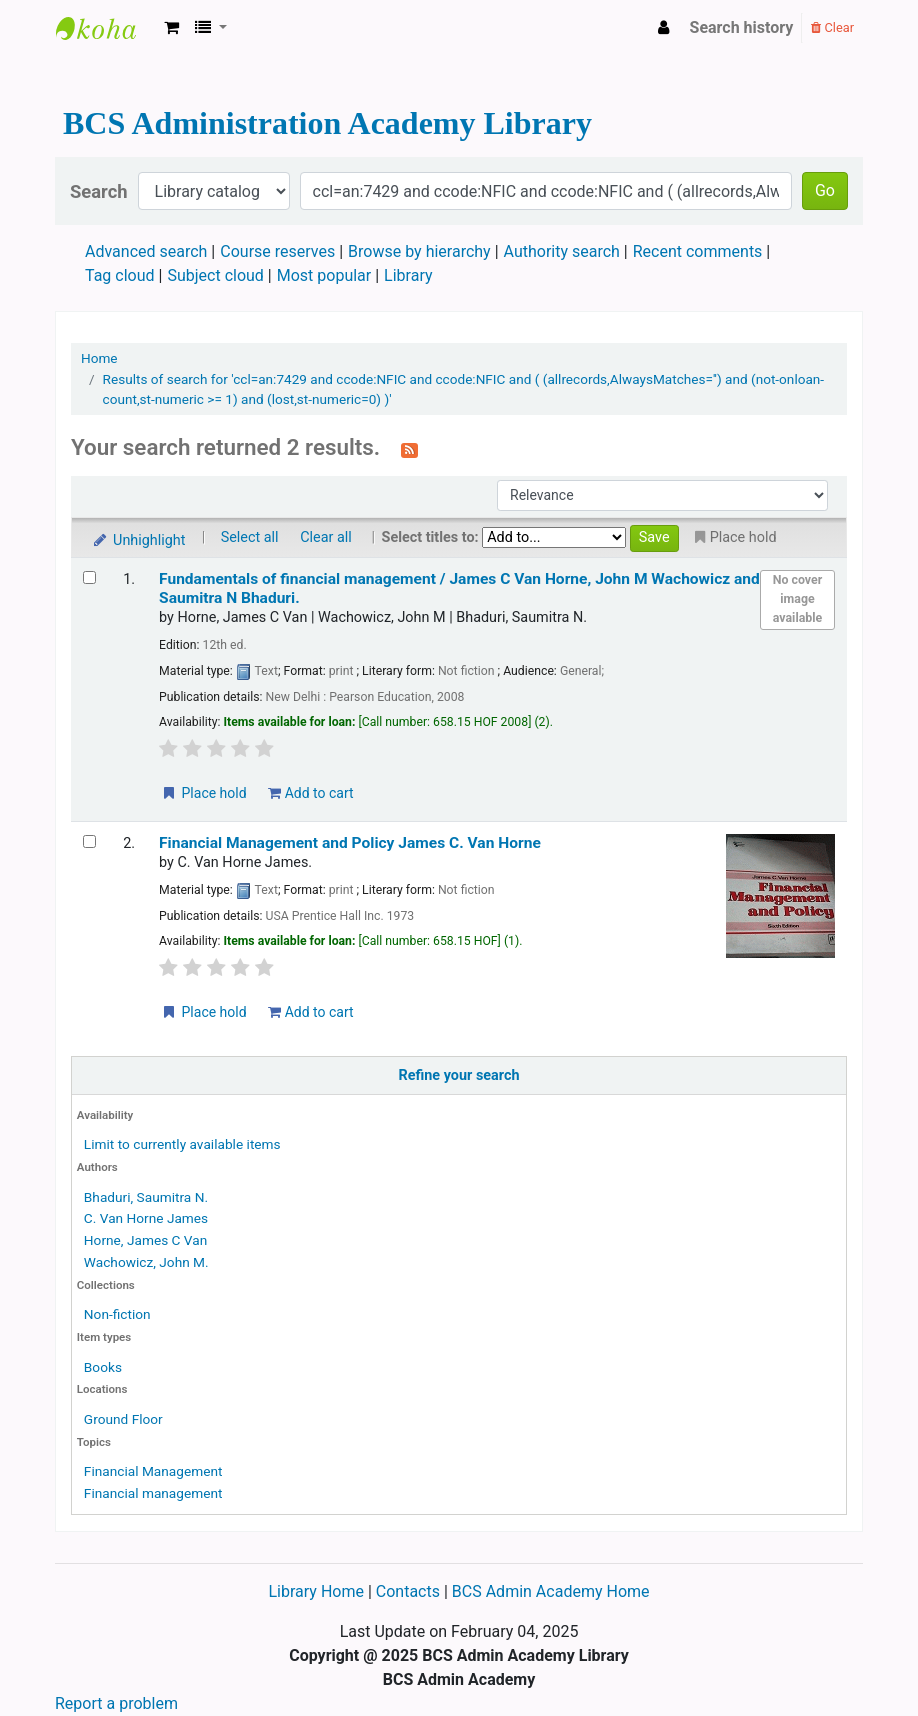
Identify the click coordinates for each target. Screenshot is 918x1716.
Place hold (203, 793)
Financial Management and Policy (350, 843)
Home (99, 358)
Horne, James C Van (145, 1240)
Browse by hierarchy (419, 251)
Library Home (317, 1591)
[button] (171, 28)
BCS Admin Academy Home (551, 1591)
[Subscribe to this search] (409, 449)
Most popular (324, 275)
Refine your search (459, 1075)
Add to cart (310, 793)
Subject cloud (215, 275)
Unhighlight (138, 540)
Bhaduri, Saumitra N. (146, 1197)
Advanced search (146, 251)
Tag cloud (120, 275)
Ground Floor (123, 1419)
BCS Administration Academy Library (106, 28)
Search (99, 191)
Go (825, 190)
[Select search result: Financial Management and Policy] (89, 841)
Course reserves (277, 251)
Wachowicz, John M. (146, 1262)
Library (408, 275)
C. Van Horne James (146, 1218)
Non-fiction (117, 1314)
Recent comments (698, 251)
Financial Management (153, 1471)
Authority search (562, 251)
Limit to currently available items (182, 1144)
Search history (742, 27)
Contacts (408, 1591)
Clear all (326, 537)
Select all (250, 537)
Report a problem (116, 1703)
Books (103, 1367)
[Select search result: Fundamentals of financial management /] (89, 577)
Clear (832, 27)
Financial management (153, 1493)
